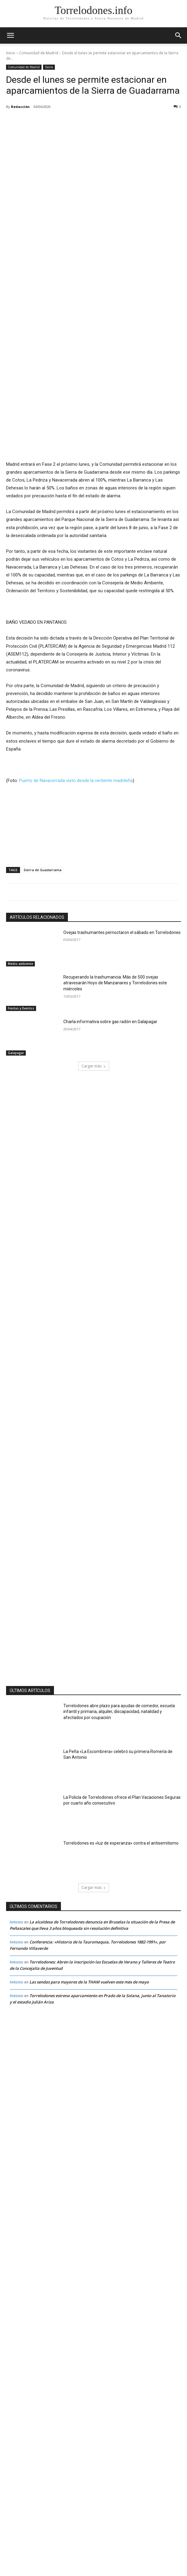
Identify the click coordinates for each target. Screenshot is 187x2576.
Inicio (10, 52)
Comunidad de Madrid (38, 52)
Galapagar (16, 983)
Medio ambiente (20, 894)
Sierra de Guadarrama (43, 800)
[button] (178, 35)
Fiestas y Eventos (21, 938)
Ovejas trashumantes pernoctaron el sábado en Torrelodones (122, 862)
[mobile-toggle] (10, 35)
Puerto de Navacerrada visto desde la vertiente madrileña (76, 711)
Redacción (20, 106)
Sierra (49, 67)
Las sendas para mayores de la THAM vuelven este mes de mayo (89, 1912)
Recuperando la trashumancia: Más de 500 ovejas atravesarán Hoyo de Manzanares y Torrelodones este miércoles (115, 913)
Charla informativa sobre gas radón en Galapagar (110, 951)
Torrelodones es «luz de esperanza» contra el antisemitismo (121, 1773)
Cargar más (94, 996)
